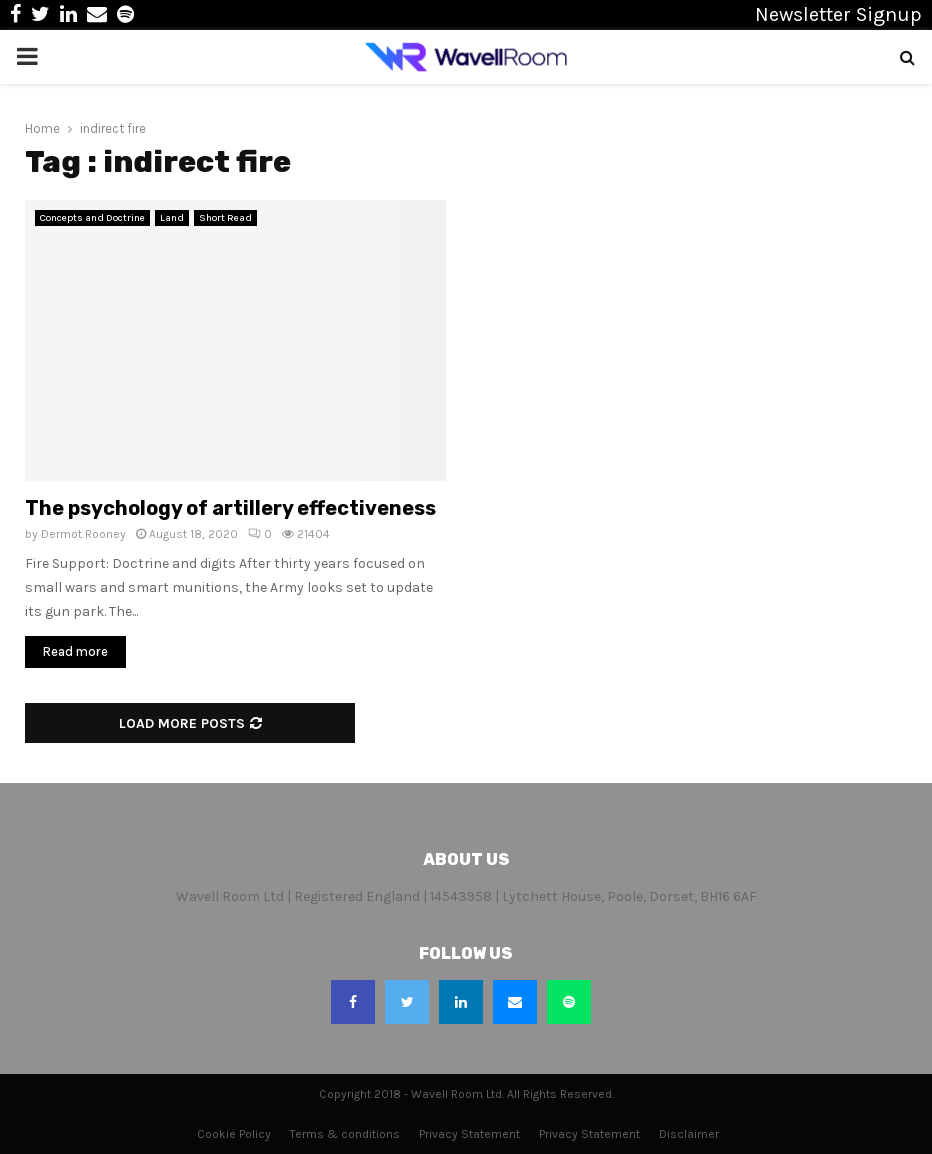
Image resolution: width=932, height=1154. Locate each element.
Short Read (225, 218)
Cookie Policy (234, 1134)
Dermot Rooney (83, 534)
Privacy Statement (469, 1134)
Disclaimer (689, 1134)
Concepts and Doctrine (92, 218)
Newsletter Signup (838, 14)
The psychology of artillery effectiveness (230, 508)
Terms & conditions (345, 1134)
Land (172, 218)
